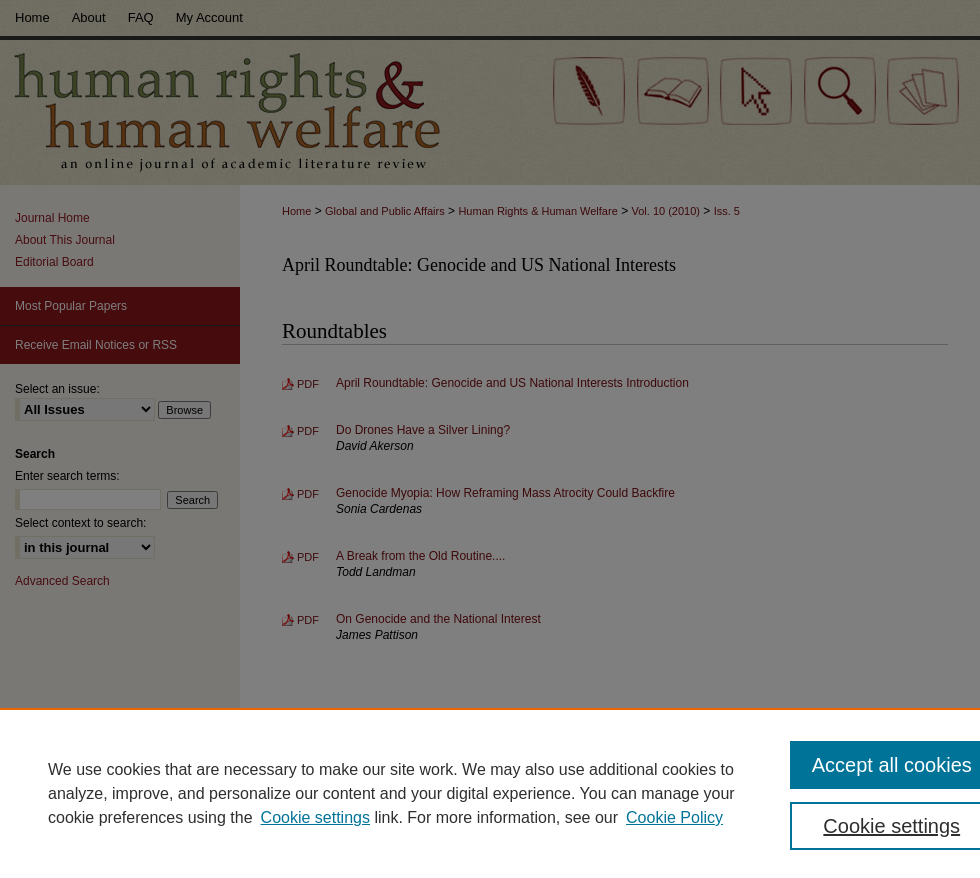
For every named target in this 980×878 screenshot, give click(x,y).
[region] (490, 793)
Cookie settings (315, 817)
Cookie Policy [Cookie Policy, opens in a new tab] (674, 817)
